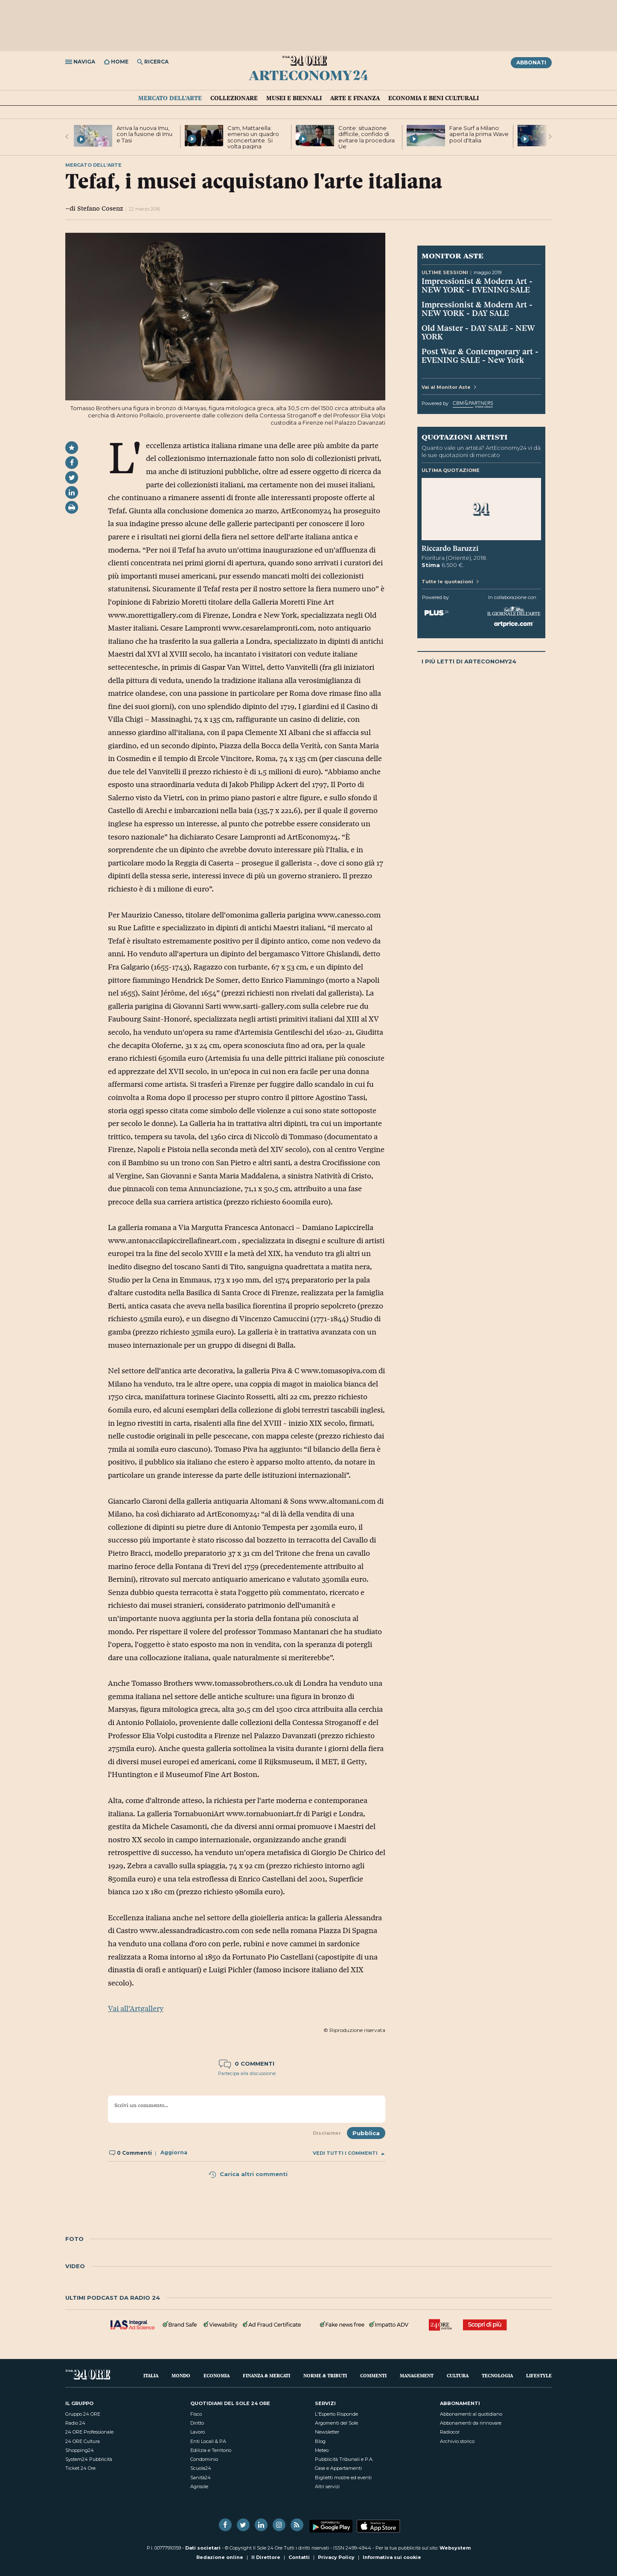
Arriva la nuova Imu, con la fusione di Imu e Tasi (144, 134)
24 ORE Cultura (82, 2441)
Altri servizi (327, 2486)
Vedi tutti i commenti (348, 2153)
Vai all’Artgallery (135, 2008)
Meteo (322, 2450)
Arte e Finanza (355, 98)
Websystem (455, 2548)
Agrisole (199, 2486)
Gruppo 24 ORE (82, 2414)
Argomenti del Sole (336, 2423)
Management (417, 2375)
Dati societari (203, 2548)
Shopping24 (79, 2450)
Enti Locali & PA (208, 2441)
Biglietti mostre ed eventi (343, 2477)
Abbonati (531, 62)
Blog (320, 2441)
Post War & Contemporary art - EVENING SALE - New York (480, 355)
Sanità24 (200, 2477)
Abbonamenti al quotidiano (471, 2414)
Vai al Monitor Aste (449, 387)
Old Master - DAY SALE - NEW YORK (478, 332)
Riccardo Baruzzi (450, 548)
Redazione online (219, 2557)
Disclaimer (327, 2133)
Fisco (196, 2414)
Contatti (299, 2557)
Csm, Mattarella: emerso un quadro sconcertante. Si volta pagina (253, 137)
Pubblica (366, 2133)
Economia (217, 2375)
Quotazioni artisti (465, 436)
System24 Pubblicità (88, 2459)
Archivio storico (457, 2441)
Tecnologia (497, 2375)
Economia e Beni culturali (433, 98)
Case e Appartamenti (338, 2468)
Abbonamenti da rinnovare (470, 2423)
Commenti (373, 2375)
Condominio (204, 2459)
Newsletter (327, 2432)
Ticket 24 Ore (80, 2468)
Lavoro (197, 2432)
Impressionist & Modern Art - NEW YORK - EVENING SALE (477, 285)
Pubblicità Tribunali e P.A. (344, 2459)
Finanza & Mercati (266, 2375)
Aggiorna (173, 2153)
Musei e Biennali (294, 98)
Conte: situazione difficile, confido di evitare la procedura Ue (366, 137)
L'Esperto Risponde (336, 2414)
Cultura (458, 2375)
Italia (150, 2375)
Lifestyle (539, 2375)
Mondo (181, 2375)
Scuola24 (200, 2468)
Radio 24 (75, 2423)
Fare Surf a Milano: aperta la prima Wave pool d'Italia (479, 134)
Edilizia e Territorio (210, 2450)
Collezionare (234, 98)
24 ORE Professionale (89, 2432)
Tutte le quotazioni (450, 582)
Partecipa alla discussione (247, 2073)
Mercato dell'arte (170, 98)
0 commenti (246, 2063)
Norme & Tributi (325, 2375)
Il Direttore (265, 2557)
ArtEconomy (308, 75)
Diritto (197, 2423)
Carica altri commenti (248, 2174)
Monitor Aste (452, 255)
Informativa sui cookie (392, 2557)
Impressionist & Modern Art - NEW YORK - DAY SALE (477, 308)
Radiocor (450, 2432)
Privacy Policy (336, 2557)
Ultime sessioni (445, 272)
